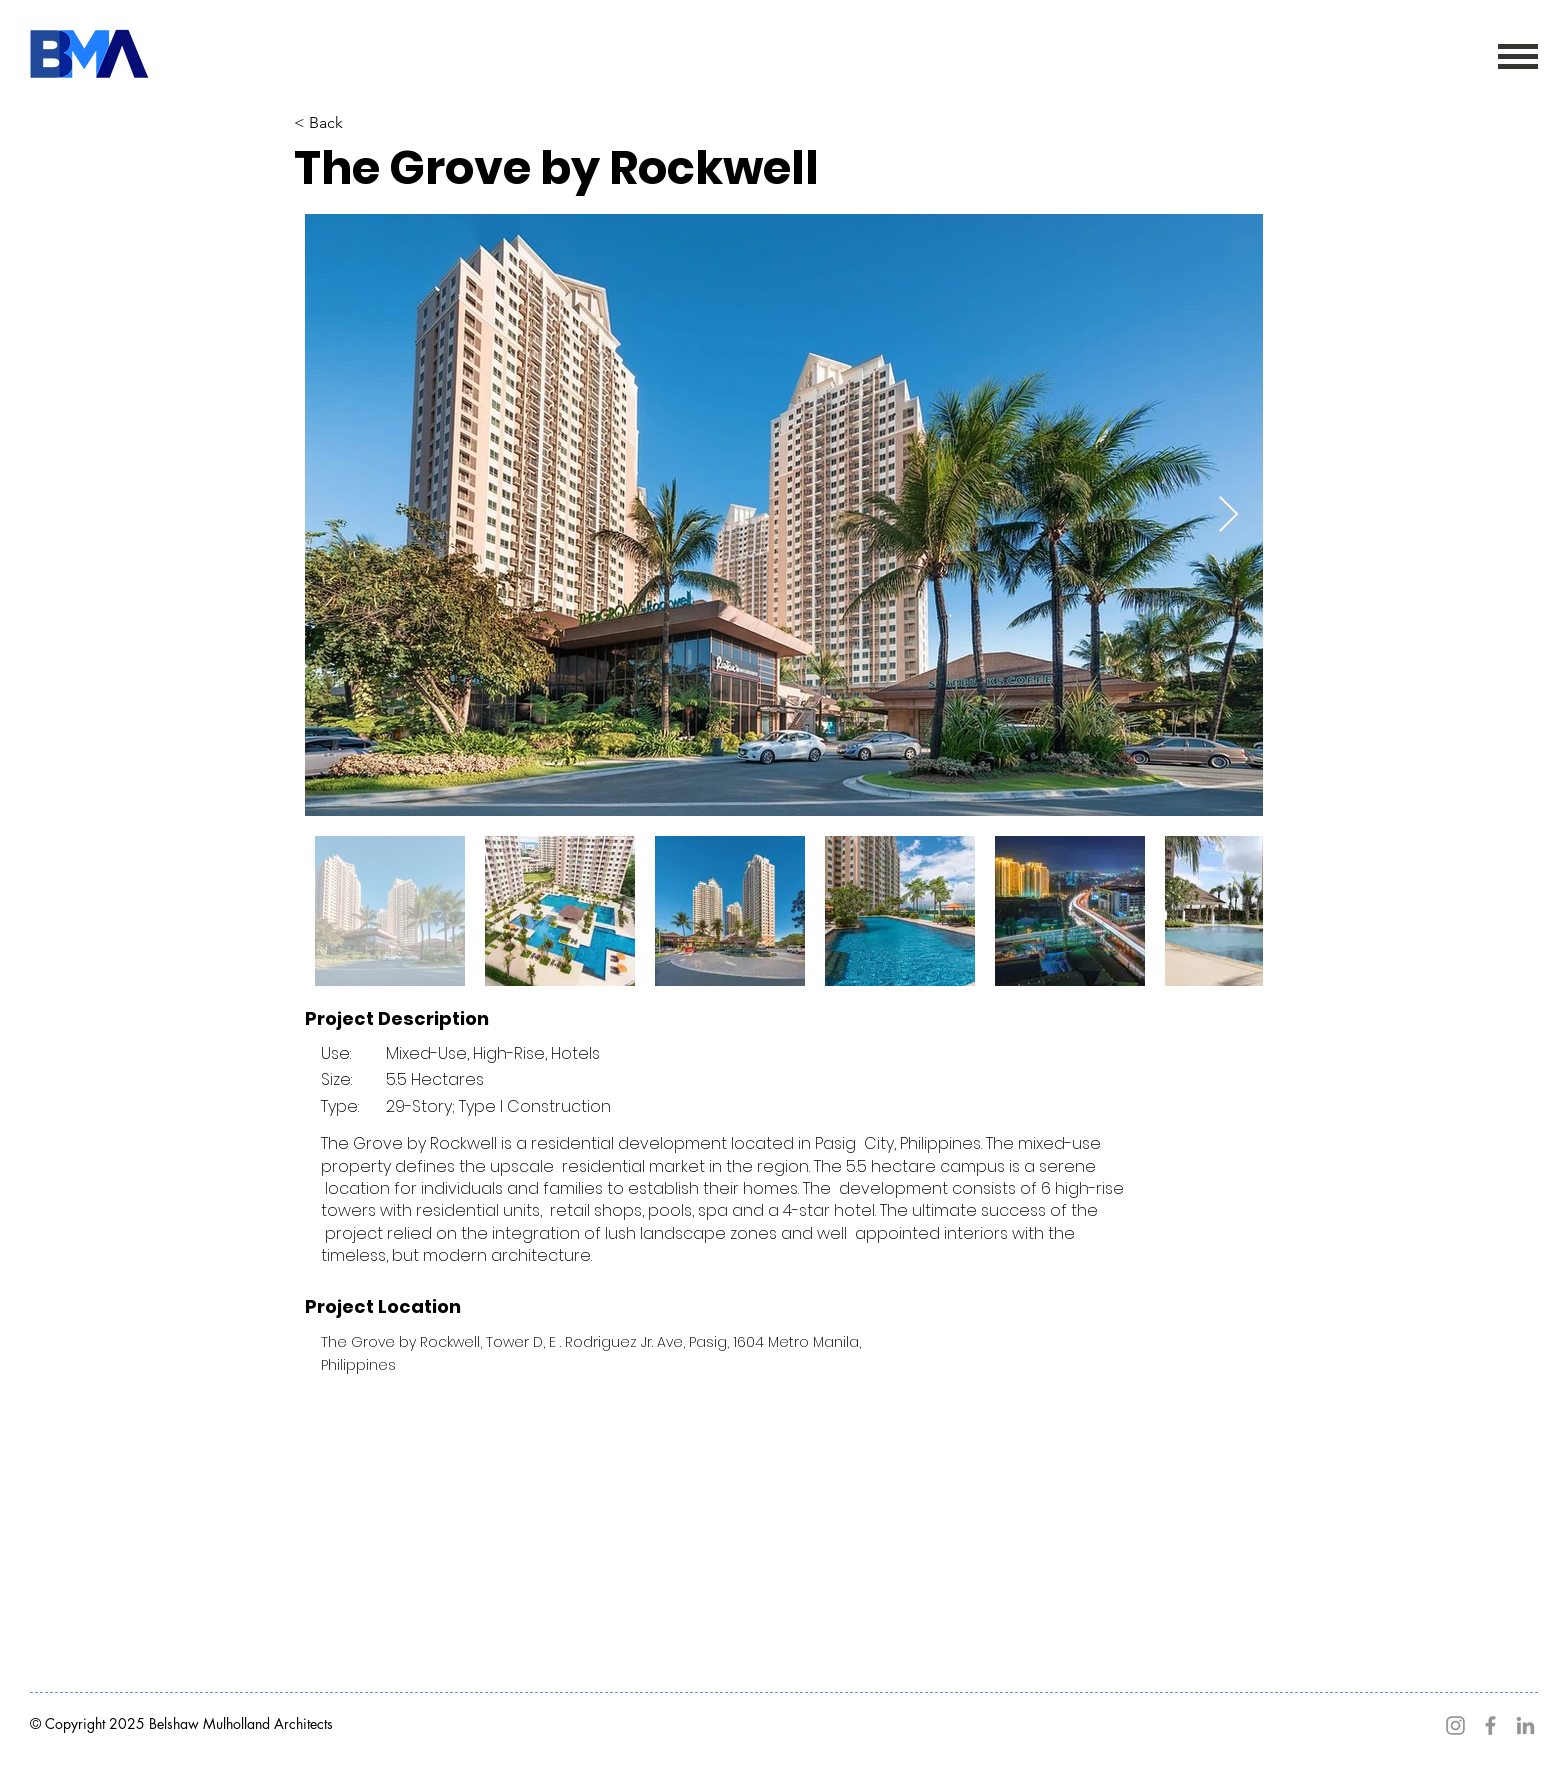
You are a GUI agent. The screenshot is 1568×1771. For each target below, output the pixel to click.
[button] (1518, 56)
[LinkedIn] (1525, 1725)
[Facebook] (1490, 1725)
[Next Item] (1228, 515)
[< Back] (395, 123)
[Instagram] (1455, 1725)
